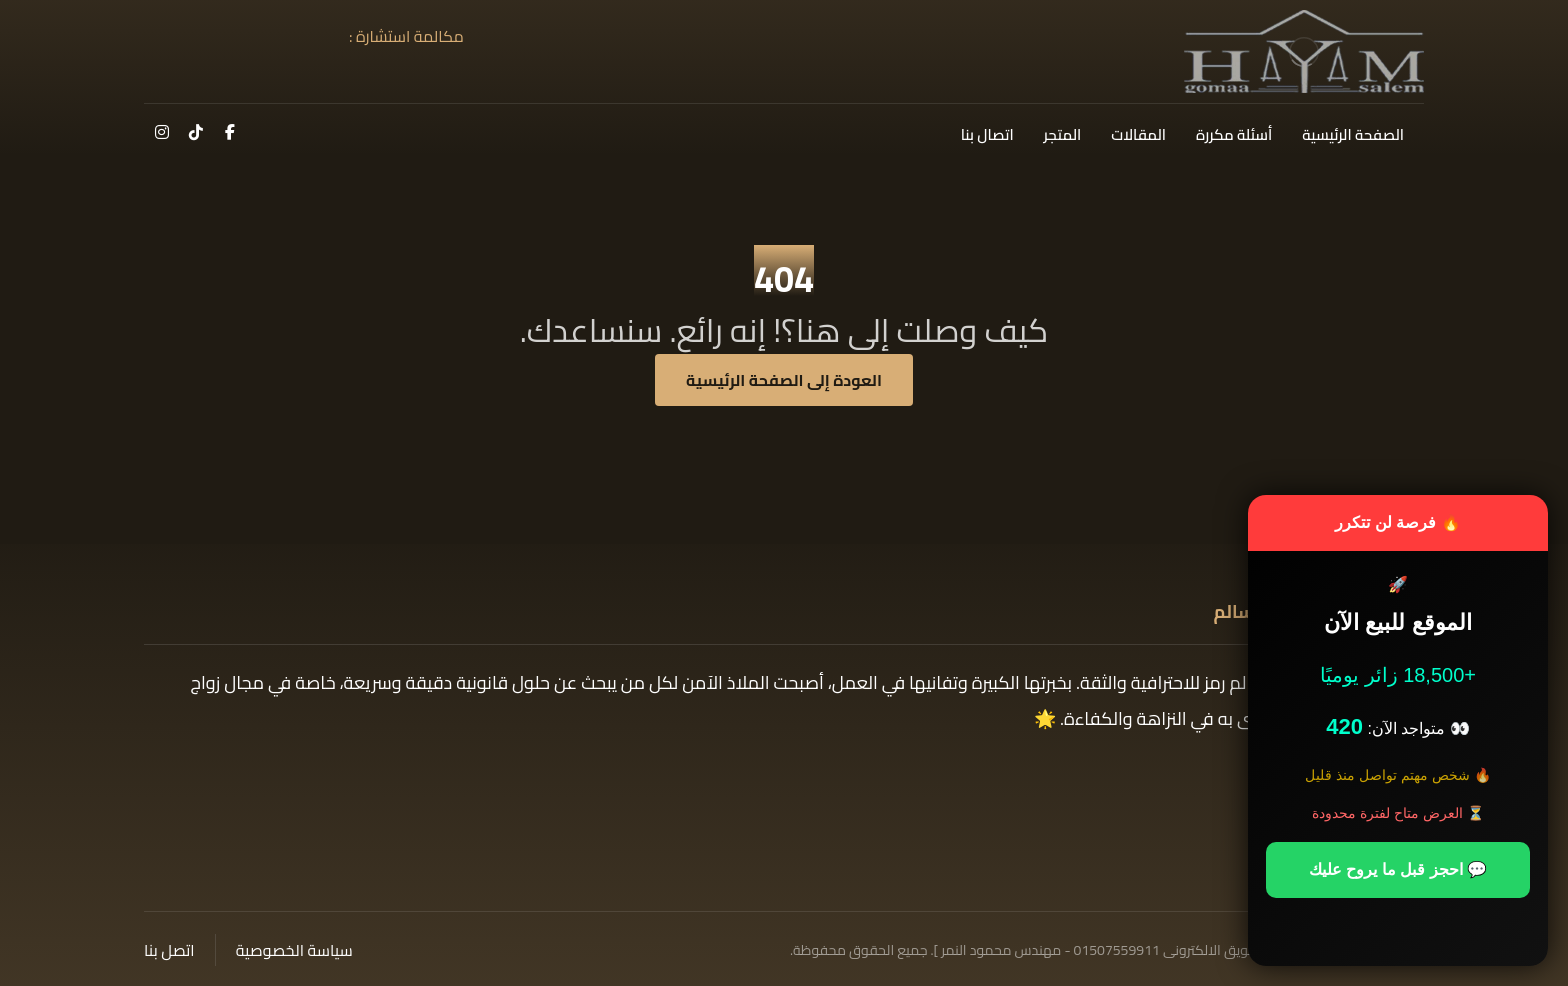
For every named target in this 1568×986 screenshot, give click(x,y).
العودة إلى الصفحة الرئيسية (784, 380)
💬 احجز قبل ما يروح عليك (1398, 869)
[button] (230, 132)
